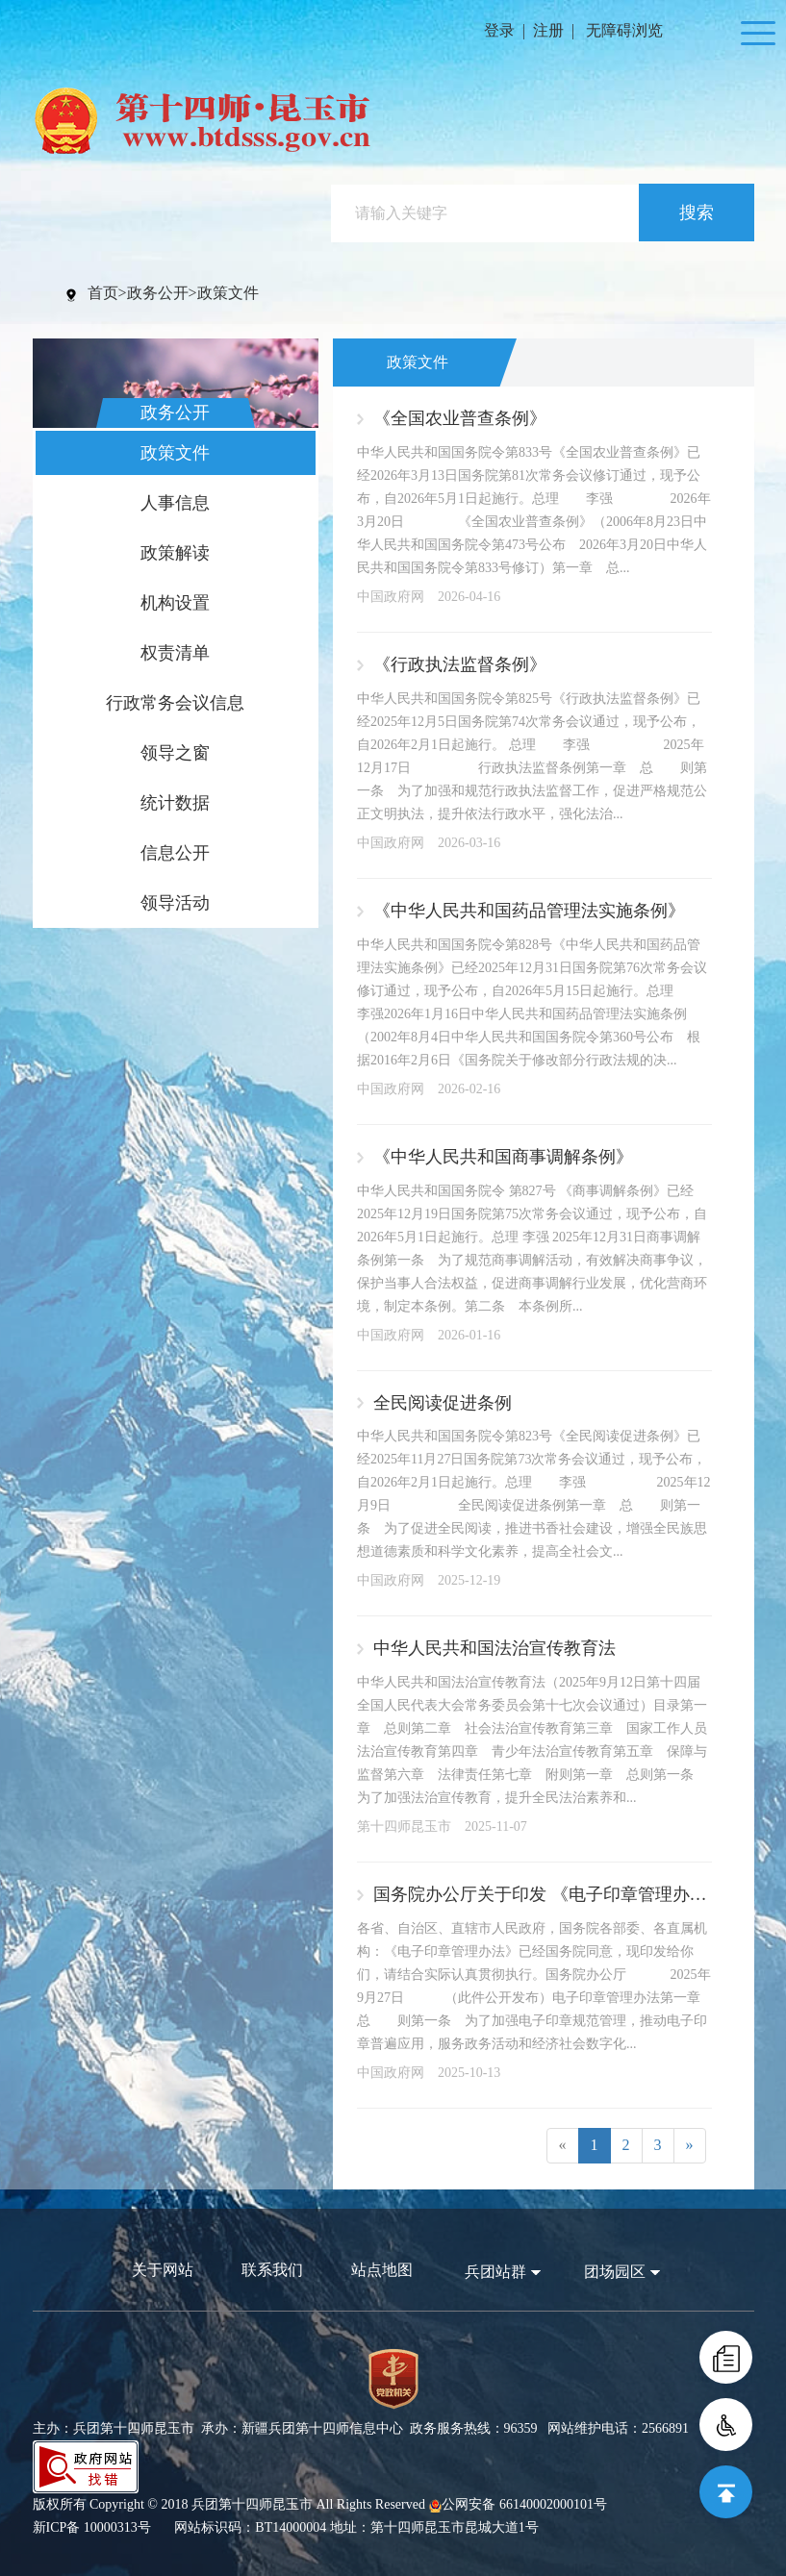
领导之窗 (175, 753)
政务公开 (158, 293)
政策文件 (228, 293)
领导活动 (175, 903)
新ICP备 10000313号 (92, 2527)
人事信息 (175, 503)
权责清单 (175, 653)
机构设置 (175, 603)
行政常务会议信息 (175, 703)
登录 (499, 30)
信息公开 (175, 853)
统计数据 (175, 803)
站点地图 (382, 2270)
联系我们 (272, 2270)
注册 (548, 30)
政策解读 (175, 553)
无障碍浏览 (624, 30)
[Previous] (562, 2145)
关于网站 (162, 2270)
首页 (103, 293)
